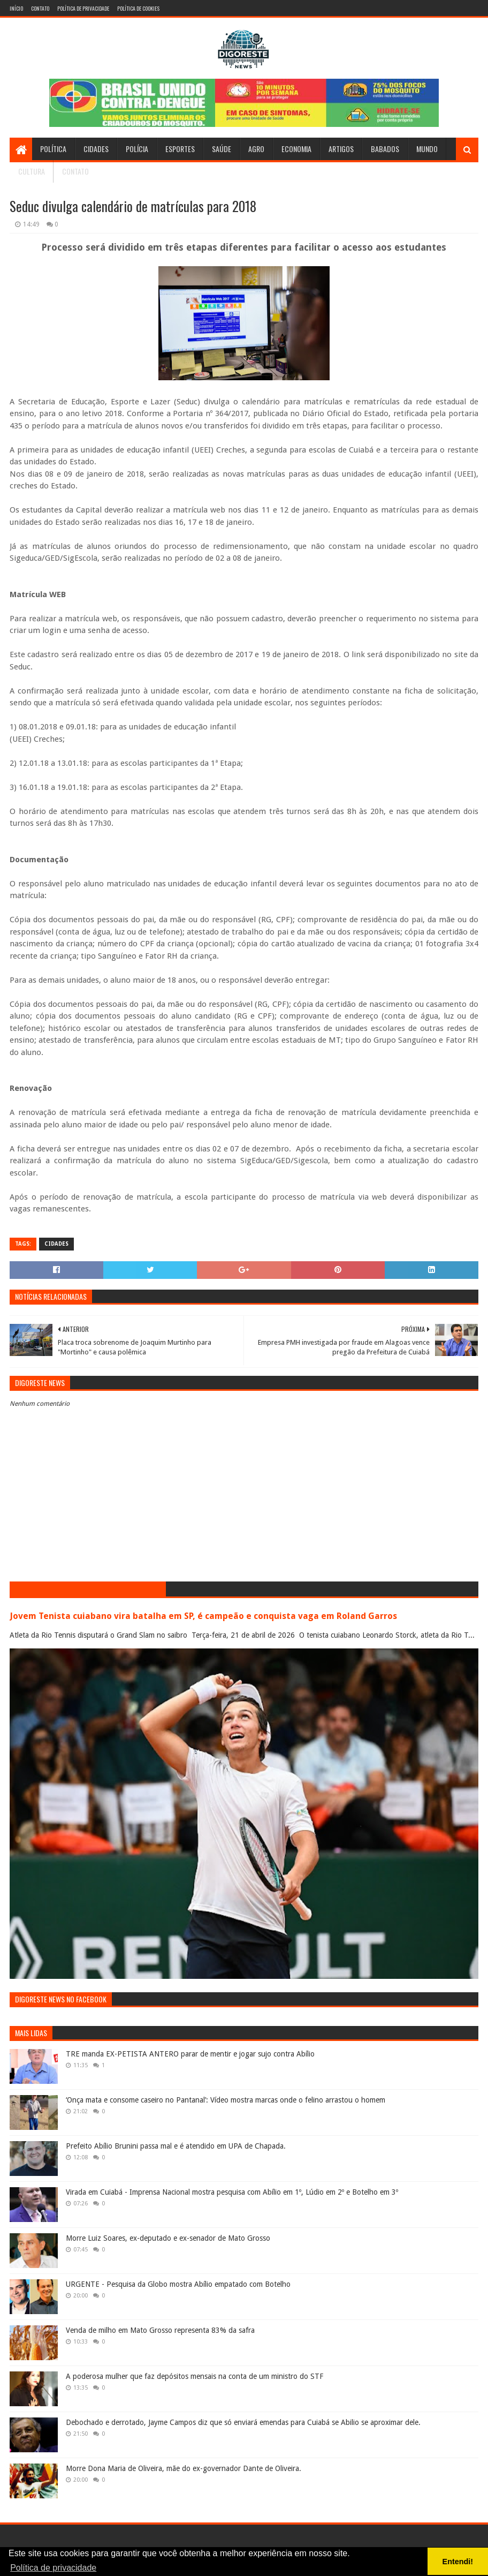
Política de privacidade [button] (53, 2567)
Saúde (221, 148)
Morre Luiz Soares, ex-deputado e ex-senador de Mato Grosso (168, 2238)
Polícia (137, 148)
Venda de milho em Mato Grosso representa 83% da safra (160, 2330)
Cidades (96, 148)
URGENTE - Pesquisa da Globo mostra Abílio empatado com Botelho (178, 2284)
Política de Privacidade (83, 8)
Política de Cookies (138, 8)
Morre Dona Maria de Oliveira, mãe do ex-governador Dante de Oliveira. (183, 2468)
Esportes (180, 148)
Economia (296, 148)
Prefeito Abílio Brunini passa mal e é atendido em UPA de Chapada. (176, 2146)
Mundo (427, 148)
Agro (256, 148)
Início (16, 8)
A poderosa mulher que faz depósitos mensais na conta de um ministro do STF (194, 2376)
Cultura (31, 171)
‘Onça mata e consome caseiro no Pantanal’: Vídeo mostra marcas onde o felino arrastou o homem (225, 2100)
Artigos (341, 148)
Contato (40, 8)
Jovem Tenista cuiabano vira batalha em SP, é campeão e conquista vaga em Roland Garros (203, 1616)
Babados (385, 148)
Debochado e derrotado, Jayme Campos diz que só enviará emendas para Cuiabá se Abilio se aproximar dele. (243, 2422)
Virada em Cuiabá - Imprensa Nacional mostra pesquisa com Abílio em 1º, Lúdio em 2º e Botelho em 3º (232, 2192)
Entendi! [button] (458, 2561)
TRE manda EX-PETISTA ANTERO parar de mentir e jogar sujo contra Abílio (190, 2054)
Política (53, 148)
